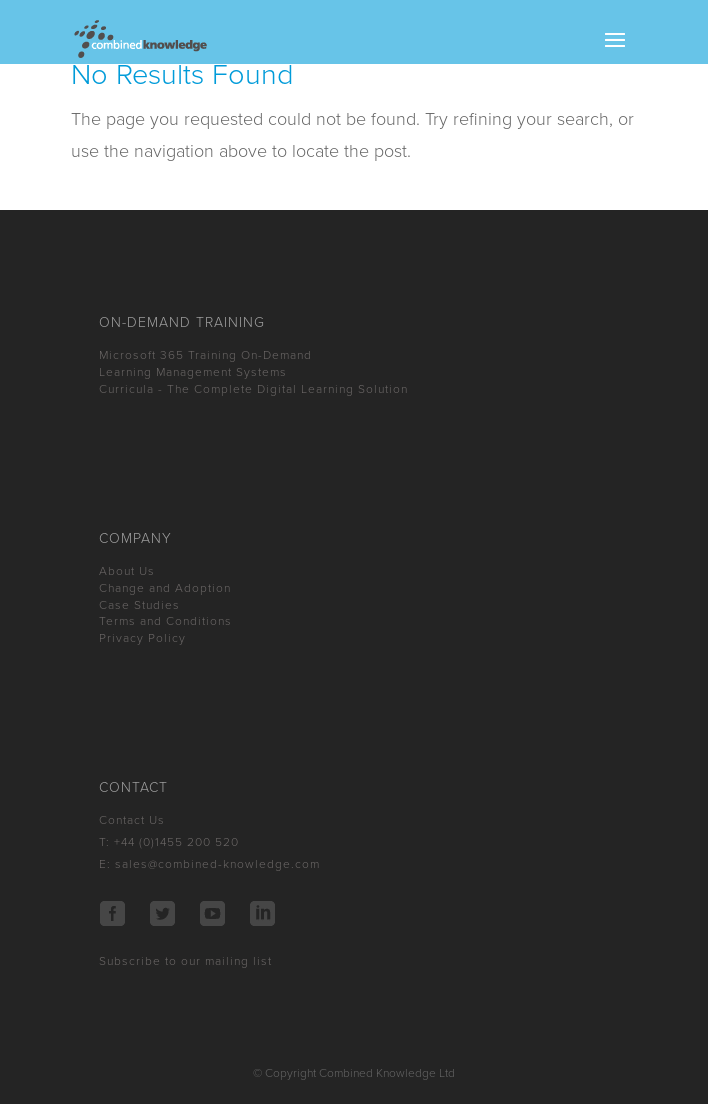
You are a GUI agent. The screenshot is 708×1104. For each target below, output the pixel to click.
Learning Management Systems (193, 372)
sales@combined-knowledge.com (217, 864)
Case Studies (139, 605)
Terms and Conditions (165, 621)
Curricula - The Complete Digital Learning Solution (253, 389)
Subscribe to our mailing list (185, 961)
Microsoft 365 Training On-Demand (205, 355)
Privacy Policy (142, 638)
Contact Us (132, 820)
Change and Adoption (165, 588)
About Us (127, 571)
